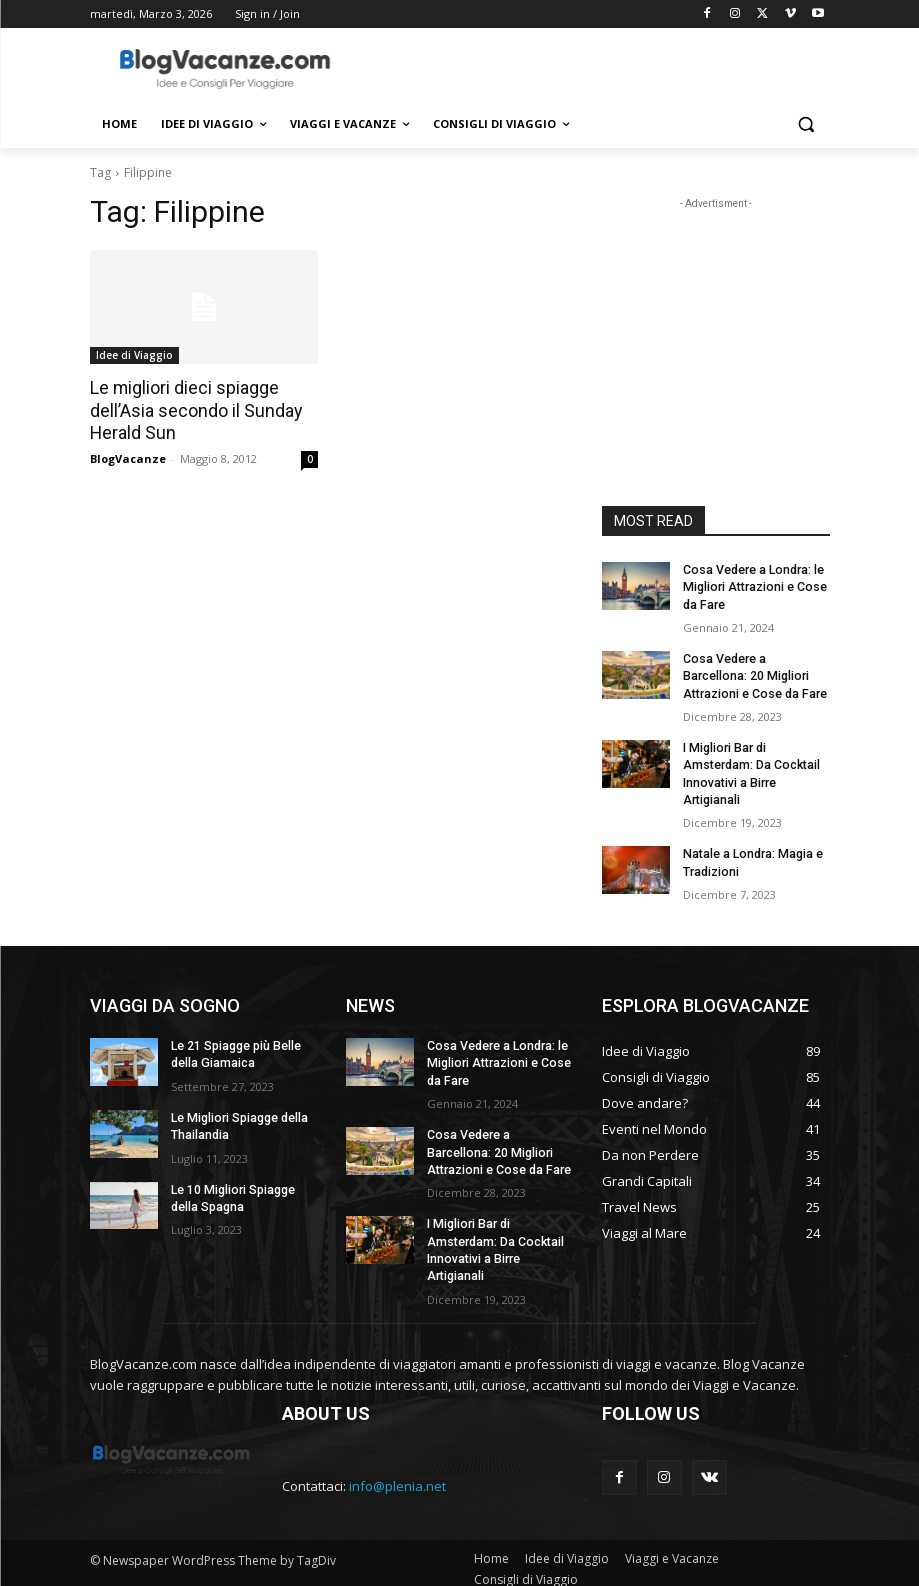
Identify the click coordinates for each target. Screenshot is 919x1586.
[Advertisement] (596, 67)
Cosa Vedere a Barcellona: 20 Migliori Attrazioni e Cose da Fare (753, 674)
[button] (806, 124)
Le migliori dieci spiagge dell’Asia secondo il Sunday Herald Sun (191, 410)
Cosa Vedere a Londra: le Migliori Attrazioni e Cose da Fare (753, 587)
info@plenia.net (397, 1474)
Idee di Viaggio (134, 355)
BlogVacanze (128, 456)
